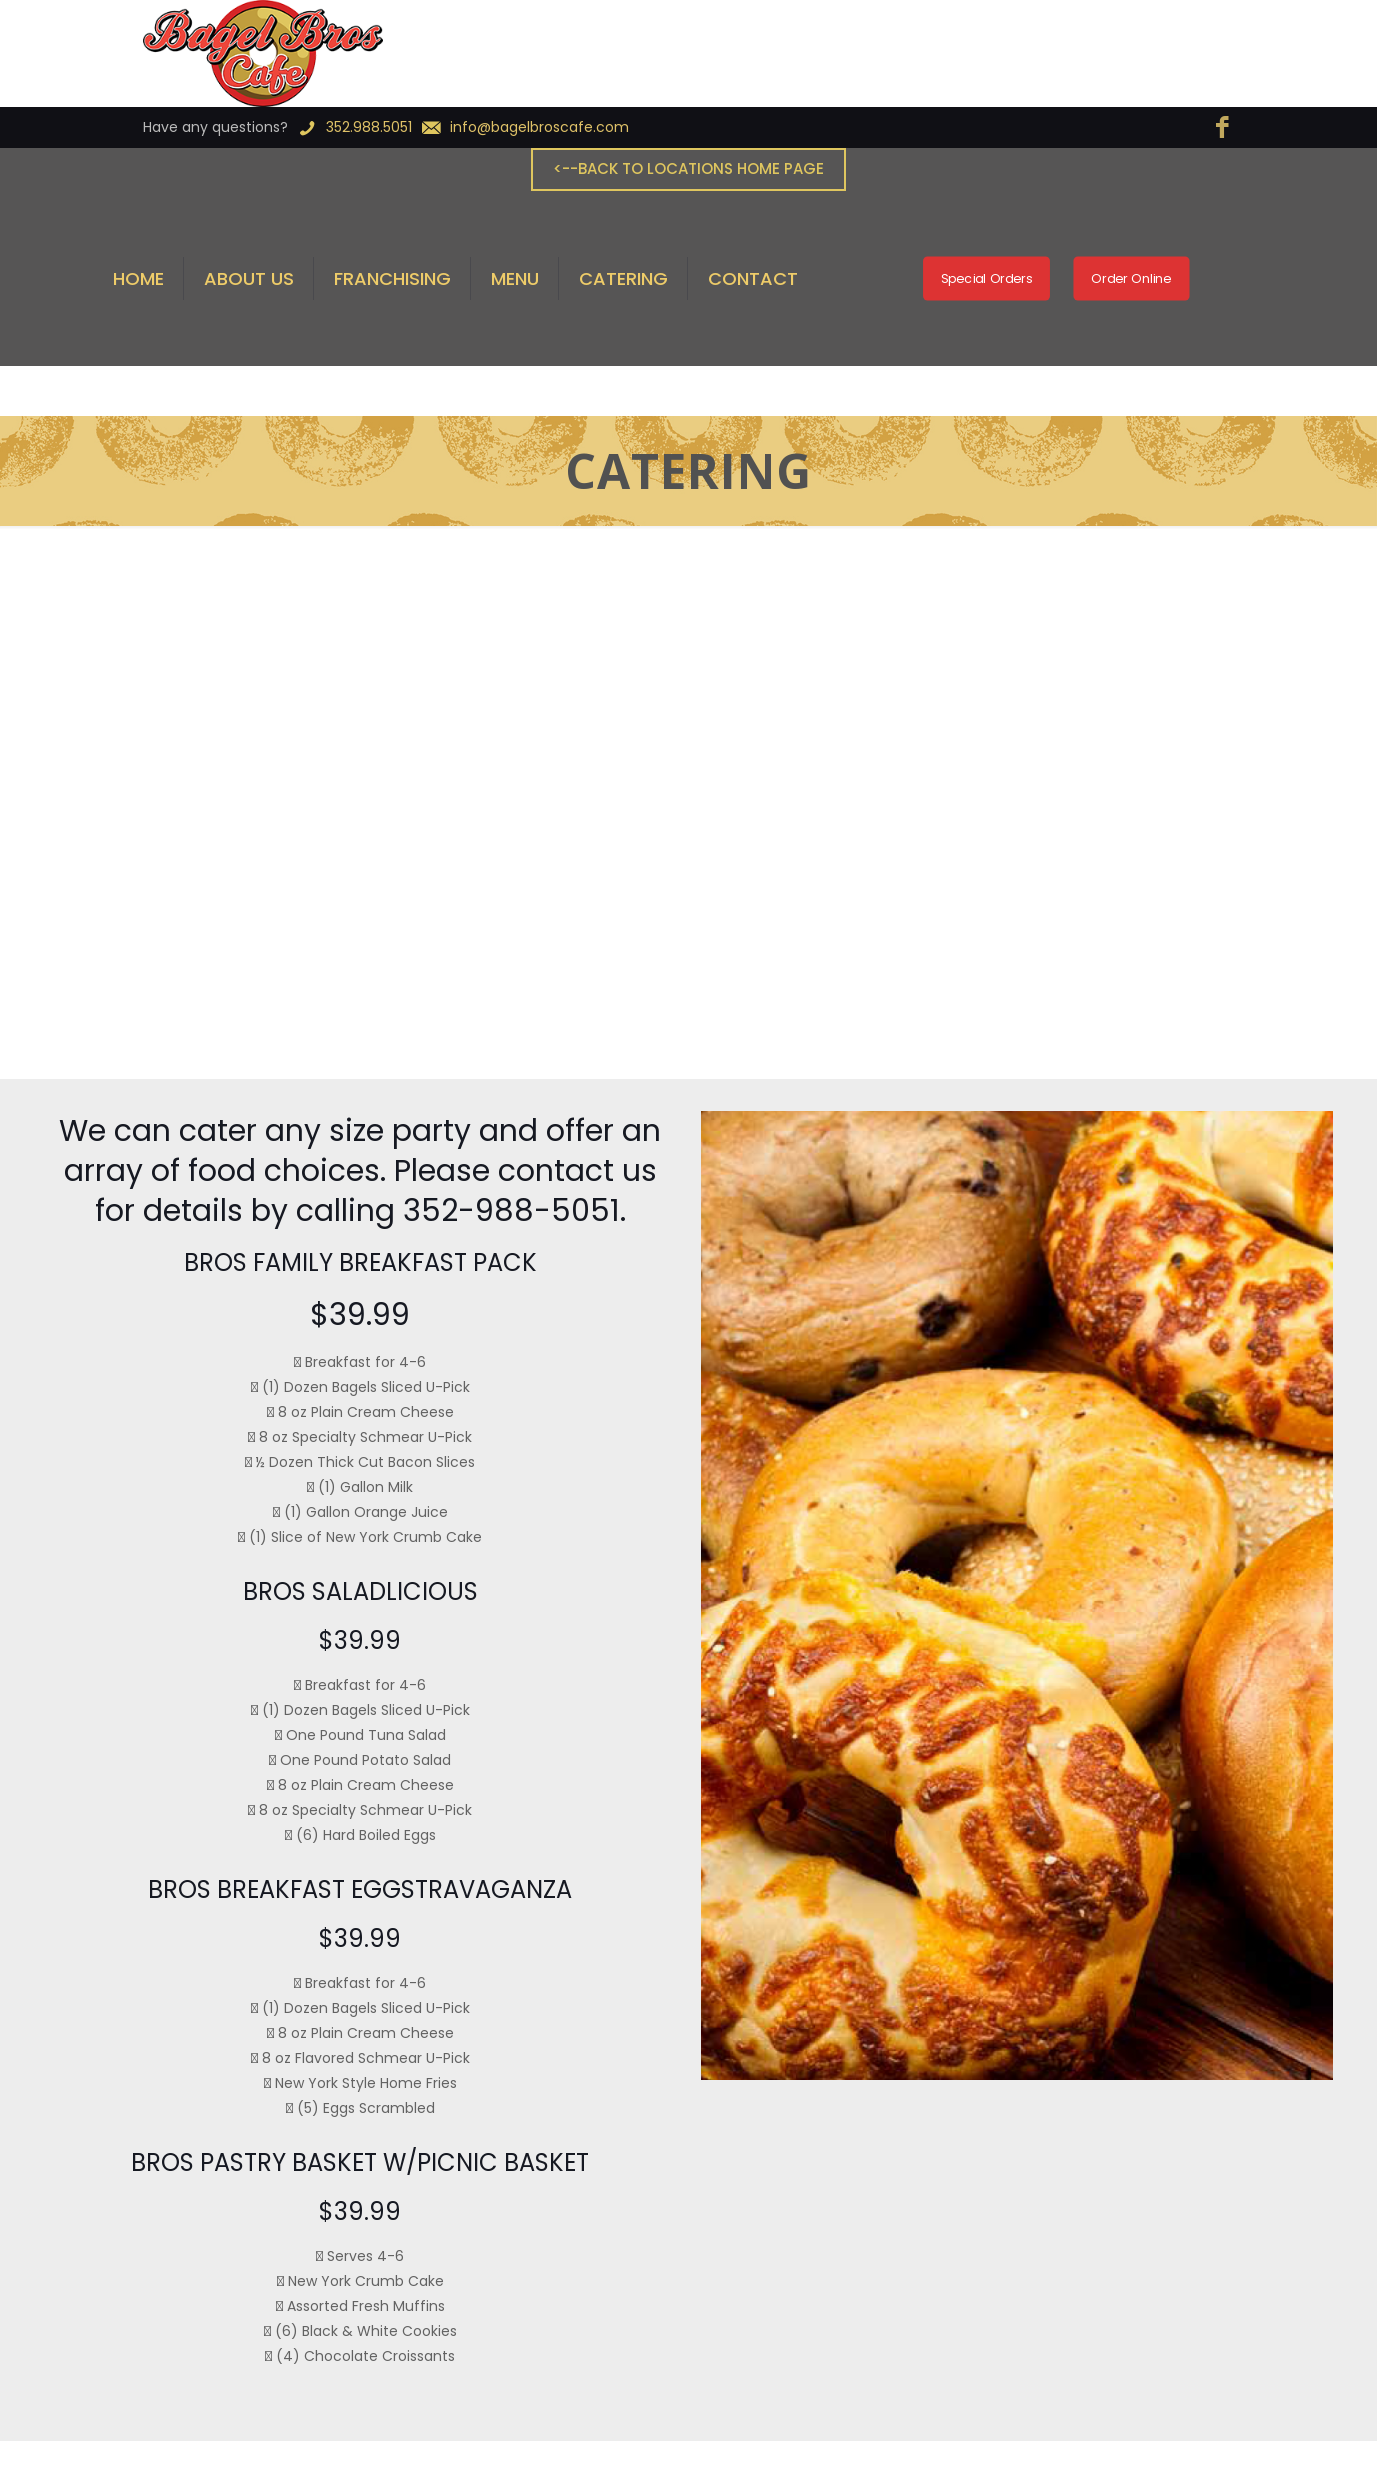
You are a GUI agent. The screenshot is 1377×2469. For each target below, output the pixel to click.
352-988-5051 (511, 1211)
